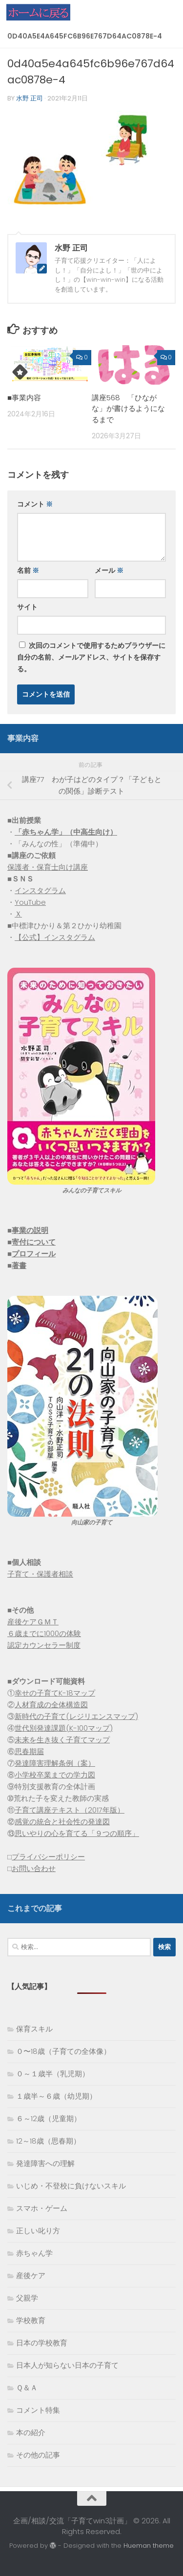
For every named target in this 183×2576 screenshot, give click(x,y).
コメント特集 (38, 2410)
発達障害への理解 (45, 2163)
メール (109, 570)
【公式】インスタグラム (55, 937)
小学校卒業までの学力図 (55, 1775)
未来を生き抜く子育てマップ (62, 1740)
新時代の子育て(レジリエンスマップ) (76, 1716)
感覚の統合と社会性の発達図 (62, 1821)
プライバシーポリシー (48, 1857)
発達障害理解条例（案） (55, 1763)
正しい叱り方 (38, 2230)
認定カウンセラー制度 (44, 1645)
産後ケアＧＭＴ (33, 1622)
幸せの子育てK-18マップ (55, 1693)
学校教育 (30, 2320)
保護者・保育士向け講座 (47, 867)
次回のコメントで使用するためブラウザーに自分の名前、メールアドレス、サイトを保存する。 (91, 657)
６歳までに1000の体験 (44, 1633)
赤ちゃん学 (34, 2253)
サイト (27, 607)
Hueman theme (148, 2545)
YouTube (30, 902)
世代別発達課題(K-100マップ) (64, 1728)
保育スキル (34, 2029)
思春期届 (29, 1751)
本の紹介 (30, 2432)
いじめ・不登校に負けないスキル (71, 2186)
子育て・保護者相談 (40, 1574)
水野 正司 (29, 98)
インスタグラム (40, 890)
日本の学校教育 (41, 2343)
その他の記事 (38, 2455)
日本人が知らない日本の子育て (67, 2365)
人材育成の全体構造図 (51, 1704)
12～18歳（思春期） (48, 2141)
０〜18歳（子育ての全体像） (63, 2051)
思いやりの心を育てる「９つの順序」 (77, 1833)
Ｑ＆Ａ (27, 2387)
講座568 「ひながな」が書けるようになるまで (128, 408)
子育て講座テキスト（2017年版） (69, 1810)
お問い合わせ (34, 1868)
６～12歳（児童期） (48, 2118)
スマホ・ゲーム (41, 2208)
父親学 (27, 2298)
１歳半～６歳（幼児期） (56, 2096)
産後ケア (30, 2275)
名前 (28, 570)
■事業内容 (24, 397)
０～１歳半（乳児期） (52, 2074)
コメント (35, 504)
